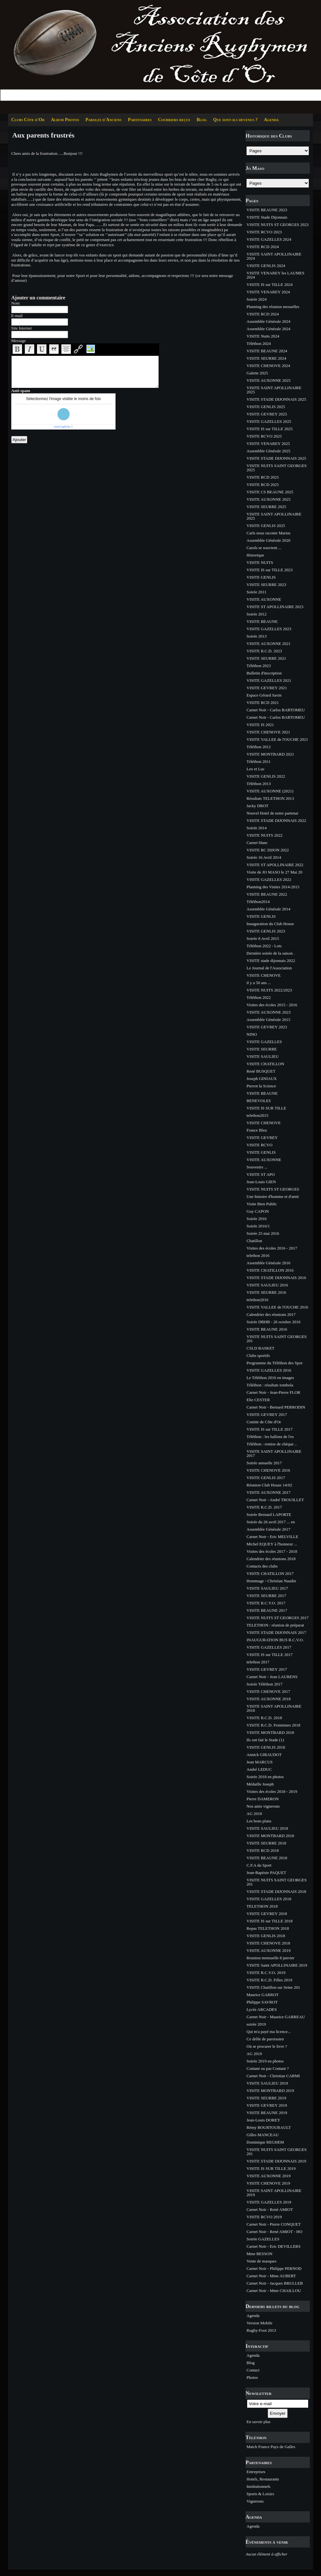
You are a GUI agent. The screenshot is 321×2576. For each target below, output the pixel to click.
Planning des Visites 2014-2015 (273, 886)
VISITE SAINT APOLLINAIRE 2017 (274, 1453)
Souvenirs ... (257, 1167)
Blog (202, 119)
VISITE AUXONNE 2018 (269, 1698)
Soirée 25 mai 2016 (263, 1233)
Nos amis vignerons (263, 1806)
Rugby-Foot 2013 (261, 2330)
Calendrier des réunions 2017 (271, 1314)
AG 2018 (254, 1813)
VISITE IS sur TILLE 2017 (269, 1429)
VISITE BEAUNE (262, 621)
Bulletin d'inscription (264, 673)
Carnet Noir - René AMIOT (270, 2209)
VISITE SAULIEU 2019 (267, 2083)
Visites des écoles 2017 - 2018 (272, 1551)
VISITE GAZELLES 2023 (269, 628)
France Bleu (257, 1130)
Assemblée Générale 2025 (268, 450)
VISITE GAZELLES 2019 (269, 2202)
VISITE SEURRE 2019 (266, 2097)
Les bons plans (259, 1821)
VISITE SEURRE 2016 (266, 1292)
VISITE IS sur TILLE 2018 (269, 1921)
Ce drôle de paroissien (265, 2039)
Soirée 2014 (256, 827)
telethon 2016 (258, 1255)
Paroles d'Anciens (103, 119)
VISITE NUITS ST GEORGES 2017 (277, 1617)
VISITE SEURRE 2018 (266, 1843)
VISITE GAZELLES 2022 (269, 879)
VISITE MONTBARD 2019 (270, 2090)
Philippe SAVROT (262, 2002)
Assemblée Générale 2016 (268, 1262)
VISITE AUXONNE (264, 599)
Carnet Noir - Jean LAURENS (272, 1676)
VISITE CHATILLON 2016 (270, 1270)
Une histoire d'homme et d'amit (273, 1196)
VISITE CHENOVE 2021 (268, 732)
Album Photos (65, 119)
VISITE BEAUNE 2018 (267, 1857)
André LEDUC (259, 1769)
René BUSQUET (261, 1071)
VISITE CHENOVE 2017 (268, 1691)
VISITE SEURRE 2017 (266, 1595)
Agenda (271, 119)
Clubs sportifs (258, 1355)
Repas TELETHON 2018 (268, 1928)
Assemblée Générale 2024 (268, 321)
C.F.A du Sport (259, 1865)
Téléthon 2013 (259, 783)
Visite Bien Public (262, 1203)
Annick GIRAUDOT (264, 1754)
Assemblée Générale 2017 (268, 1529)
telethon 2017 (258, 1662)
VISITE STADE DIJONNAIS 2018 (276, 1891)
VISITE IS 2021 (260, 724)
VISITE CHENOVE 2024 (268, 365)
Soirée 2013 (256, 636)
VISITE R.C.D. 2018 (264, 1717)
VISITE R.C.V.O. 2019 (266, 1972)
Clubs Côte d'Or (28, 119)
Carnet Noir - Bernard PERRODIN (276, 1407)
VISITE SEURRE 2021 (266, 658)
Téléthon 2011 (259, 761)
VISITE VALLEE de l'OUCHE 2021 (277, 739)
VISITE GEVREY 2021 (267, 687)
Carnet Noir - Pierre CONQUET (274, 2224)
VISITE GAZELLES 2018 (269, 1898)
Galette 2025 (257, 373)
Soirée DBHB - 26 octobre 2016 (273, 1321)
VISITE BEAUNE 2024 (267, 350)
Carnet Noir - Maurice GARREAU (276, 2016)
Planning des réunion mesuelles (273, 306)
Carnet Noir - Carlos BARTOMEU (276, 709)
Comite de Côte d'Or (264, 1421)
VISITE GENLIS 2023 (266, 931)
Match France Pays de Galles (271, 2446)
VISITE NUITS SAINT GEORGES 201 (277, 1338)
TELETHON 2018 (262, 1906)
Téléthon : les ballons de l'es (270, 1436)
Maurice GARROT (263, 1994)
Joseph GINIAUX (262, 1078)
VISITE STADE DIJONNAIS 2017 (276, 1632)
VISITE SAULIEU (263, 1056)
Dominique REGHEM (265, 2142)
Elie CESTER (258, 1399)
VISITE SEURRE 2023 (266, 584)
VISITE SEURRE (262, 1049)
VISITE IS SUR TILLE (266, 1108)
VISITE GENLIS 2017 (266, 1477)
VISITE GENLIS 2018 (266, 1747)
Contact (253, 2370)
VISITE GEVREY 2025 (267, 414)
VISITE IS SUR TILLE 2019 (271, 2168)
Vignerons (255, 2501)
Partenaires (140, 119)
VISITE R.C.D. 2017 (264, 1507)
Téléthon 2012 (259, 746)
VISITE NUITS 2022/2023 (269, 990)
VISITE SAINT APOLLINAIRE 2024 (274, 256)
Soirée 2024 (256, 299)
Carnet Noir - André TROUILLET (275, 1499)
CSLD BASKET (260, 1348)
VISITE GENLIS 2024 (266, 265)
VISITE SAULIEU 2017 (267, 1588)
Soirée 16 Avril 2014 (264, 857)
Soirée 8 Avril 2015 (263, 938)
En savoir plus (258, 2421)
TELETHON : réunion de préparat (275, 1625)
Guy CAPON (258, 1211)
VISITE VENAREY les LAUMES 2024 (275, 275)
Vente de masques (261, 2261)
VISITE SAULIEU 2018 (267, 1828)
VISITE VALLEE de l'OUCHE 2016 (277, 1307)
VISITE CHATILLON (265, 1063)
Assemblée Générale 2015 (268, 1019)
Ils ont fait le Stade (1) (265, 1739)
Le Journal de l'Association (269, 968)
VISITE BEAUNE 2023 (267, 209)
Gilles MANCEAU (263, 2134)
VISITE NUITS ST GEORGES (273, 1189)
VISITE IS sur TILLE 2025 (269, 428)
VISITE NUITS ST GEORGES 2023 (277, 224)
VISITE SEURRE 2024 (266, 358)
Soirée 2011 (256, 592)
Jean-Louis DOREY (263, 2120)
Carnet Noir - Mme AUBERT (271, 2275)
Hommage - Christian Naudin (271, 1580)
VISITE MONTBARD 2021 (270, 754)
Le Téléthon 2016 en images (270, 1377)
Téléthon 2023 (259, 665)
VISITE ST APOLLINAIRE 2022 (275, 864)
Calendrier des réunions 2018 (271, 1558)
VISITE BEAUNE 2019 (267, 2112)
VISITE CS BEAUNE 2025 (270, 491)
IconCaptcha (62, 426)
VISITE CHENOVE (264, 975)
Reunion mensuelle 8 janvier (270, 1957)
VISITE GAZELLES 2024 (269, 239)
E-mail (16, 315)
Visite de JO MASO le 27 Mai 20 (274, 872)
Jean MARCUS (260, 1762)
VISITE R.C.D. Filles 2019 (269, 1980)
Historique (255, 555)
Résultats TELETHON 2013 (270, 798)
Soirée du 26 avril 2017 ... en (271, 1521)
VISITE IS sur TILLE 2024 (269, 284)
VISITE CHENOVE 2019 (268, 2183)
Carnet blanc (257, 842)
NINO (252, 1034)
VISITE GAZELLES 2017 (269, 1647)
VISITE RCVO (260, 1144)
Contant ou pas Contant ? (268, 2068)
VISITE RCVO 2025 (264, 436)
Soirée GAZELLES (263, 2239)
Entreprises (256, 2471)
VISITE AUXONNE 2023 (269, 1012)
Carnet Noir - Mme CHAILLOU (274, 2290)
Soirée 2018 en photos (265, 1776)
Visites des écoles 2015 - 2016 (272, 1004)
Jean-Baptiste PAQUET (266, 1872)
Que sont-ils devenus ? (235, 119)
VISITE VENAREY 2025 (268, 443)
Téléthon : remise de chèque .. (272, 1444)
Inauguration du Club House (270, 923)
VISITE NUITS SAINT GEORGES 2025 (277, 467)
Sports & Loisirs (260, 2493)
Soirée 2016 (256, 1218)
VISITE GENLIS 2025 (266, 406)
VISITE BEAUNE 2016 (267, 1329)
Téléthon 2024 (259, 343)
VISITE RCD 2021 (263, 702)
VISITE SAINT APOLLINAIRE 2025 (274, 389)
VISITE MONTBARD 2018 (270, 1732)
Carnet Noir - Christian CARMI (273, 2075)
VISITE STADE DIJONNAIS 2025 (276, 399)
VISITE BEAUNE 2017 (267, 1610)
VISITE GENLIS (261, 577)
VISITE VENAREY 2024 (268, 291)
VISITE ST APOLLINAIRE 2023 (275, 606)
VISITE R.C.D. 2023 (264, 650)
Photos (252, 2377)
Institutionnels (258, 2486)
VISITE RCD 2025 (263, 477)
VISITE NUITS (260, 562)
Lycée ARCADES (262, 2009)
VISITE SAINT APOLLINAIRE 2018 (274, 1708)
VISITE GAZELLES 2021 (269, 680)
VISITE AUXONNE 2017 (269, 1492)
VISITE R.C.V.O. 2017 (266, 1603)
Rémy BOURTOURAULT (269, 2127)
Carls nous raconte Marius (269, 533)
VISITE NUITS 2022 (264, 835)
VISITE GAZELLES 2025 (269, 421)
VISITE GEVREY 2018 (267, 1913)
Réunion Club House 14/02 (269, 1485)
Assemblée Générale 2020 (268, 540)
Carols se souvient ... (264, 547)
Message (18, 340)
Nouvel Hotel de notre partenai (272, 813)
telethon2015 (257, 1115)
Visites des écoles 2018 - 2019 (272, 1791)
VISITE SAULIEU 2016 (267, 1285)
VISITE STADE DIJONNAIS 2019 (276, 2161)
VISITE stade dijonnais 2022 (271, 960)
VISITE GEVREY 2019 (267, 2105)
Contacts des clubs (262, 1566)
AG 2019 (254, 2053)
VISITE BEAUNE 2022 (267, 894)
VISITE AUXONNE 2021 (269, 643)
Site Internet (21, 328)
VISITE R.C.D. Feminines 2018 (273, 1725)
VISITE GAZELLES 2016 (269, 1370)
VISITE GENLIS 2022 (266, 776)
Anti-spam (20, 390)
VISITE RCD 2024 (263, 246)
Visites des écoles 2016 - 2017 (272, 1248)
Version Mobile (260, 2323)
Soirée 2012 (256, 614)
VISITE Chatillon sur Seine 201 (273, 1987)
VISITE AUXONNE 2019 (269, 1950)
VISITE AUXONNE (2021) (270, 791)
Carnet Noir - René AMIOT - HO (274, 2231)
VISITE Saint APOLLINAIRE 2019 (277, 1965)
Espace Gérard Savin (264, 695)
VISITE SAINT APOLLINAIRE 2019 (274, 2192)
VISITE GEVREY (262, 1137)
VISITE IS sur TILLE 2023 (269, 569)
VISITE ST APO (261, 1174)
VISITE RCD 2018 (263, 1850)
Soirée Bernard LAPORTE (269, 1514)
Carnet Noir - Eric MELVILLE (272, 1536)
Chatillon (254, 1240)
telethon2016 (257, 1299)
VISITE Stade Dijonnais (267, 217)
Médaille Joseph (260, 1784)
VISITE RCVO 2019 (264, 2216)
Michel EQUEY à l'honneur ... (272, 1544)
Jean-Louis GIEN (261, 1181)
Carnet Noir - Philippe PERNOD (274, 2268)
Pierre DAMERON (263, 1798)
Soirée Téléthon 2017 (264, 1684)
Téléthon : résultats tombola (270, 1385)
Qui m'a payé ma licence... (269, 2031)
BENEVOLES (259, 1100)
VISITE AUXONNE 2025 (269, 380)
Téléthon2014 (258, 901)
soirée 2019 (256, 2024)
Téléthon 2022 (259, 997)
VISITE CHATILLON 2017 (270, 1573)
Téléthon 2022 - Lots (264, 945)
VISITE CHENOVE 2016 (268, 1470)
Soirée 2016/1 (258, 1226)
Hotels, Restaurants (263, 2479)
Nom (15, 303)
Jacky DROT (257, 805)
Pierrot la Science (261, 1085)
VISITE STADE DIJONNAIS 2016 (276, 1277)
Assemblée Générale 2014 (268, 909)
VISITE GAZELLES (264, 1041)
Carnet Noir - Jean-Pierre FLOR (273, 1392)
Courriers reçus (174, 119)
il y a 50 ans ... (259, 982)
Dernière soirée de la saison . (271, 953)
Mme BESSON (260, 2253)
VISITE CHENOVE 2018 (268, 1943)
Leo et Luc (256, 768)
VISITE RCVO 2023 (264, 232)
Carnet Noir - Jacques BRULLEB (275, 2283)
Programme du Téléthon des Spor (275, 1362)
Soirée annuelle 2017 (264, 1462)
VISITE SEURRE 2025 (266, 506)
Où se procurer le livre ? (267, 2046)
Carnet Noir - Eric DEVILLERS (273, 2246)
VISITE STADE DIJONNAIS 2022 (276, 820)
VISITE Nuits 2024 (263, 336)
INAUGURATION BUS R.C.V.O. (275, 1639)
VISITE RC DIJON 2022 (268, 850)
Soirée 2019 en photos (265, 2061)
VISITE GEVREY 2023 (267, 1027)
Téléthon (256, 2437)
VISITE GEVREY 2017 (267, 1414)
